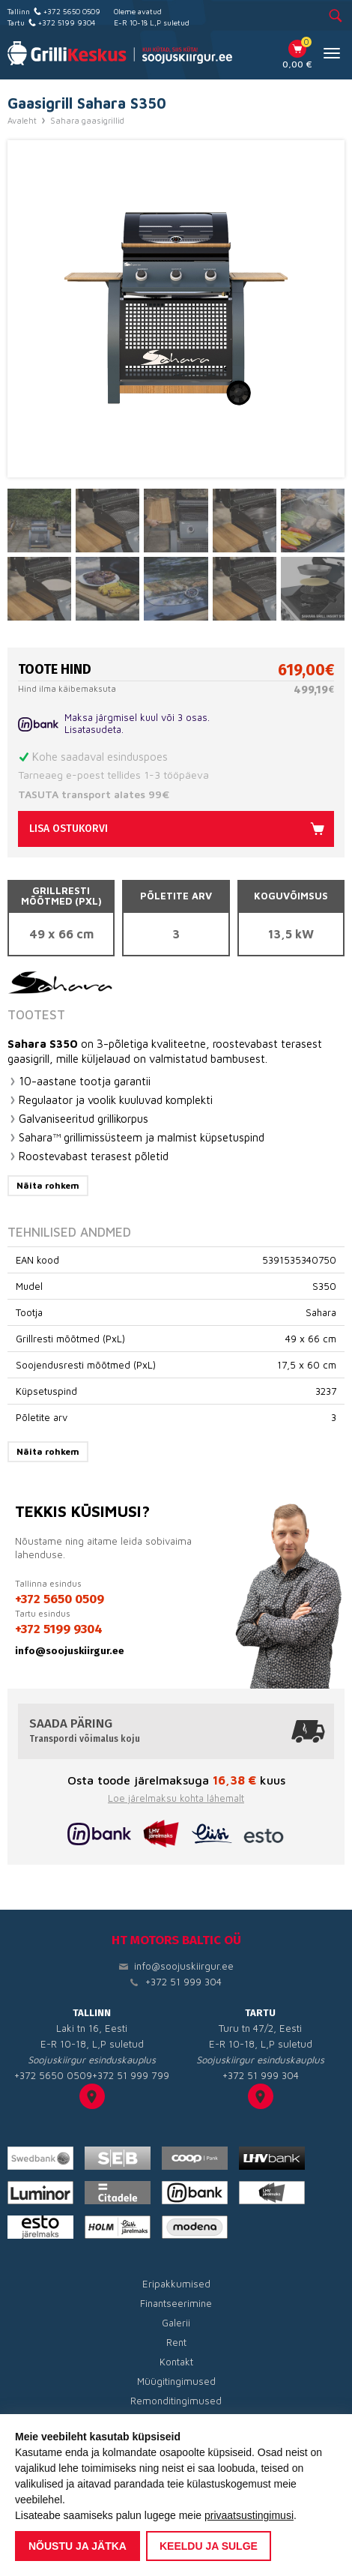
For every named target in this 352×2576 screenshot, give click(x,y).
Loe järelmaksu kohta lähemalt (176, 1798)
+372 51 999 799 (130, 2075)
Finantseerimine (176, 2303)
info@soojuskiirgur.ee (69, 1650)
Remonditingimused (176, 2401)
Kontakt (176, 2362)
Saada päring (176, 1731)
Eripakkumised (176, 2284)
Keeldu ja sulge (209, 2546)
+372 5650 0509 (71, 11)
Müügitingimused (176, 2381)
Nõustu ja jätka (77, 2546)
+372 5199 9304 (66, 22)
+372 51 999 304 (183, 1982)
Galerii (176, 2323)
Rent (176, 2342)
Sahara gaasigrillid (87, 120)
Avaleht (22, 120)
